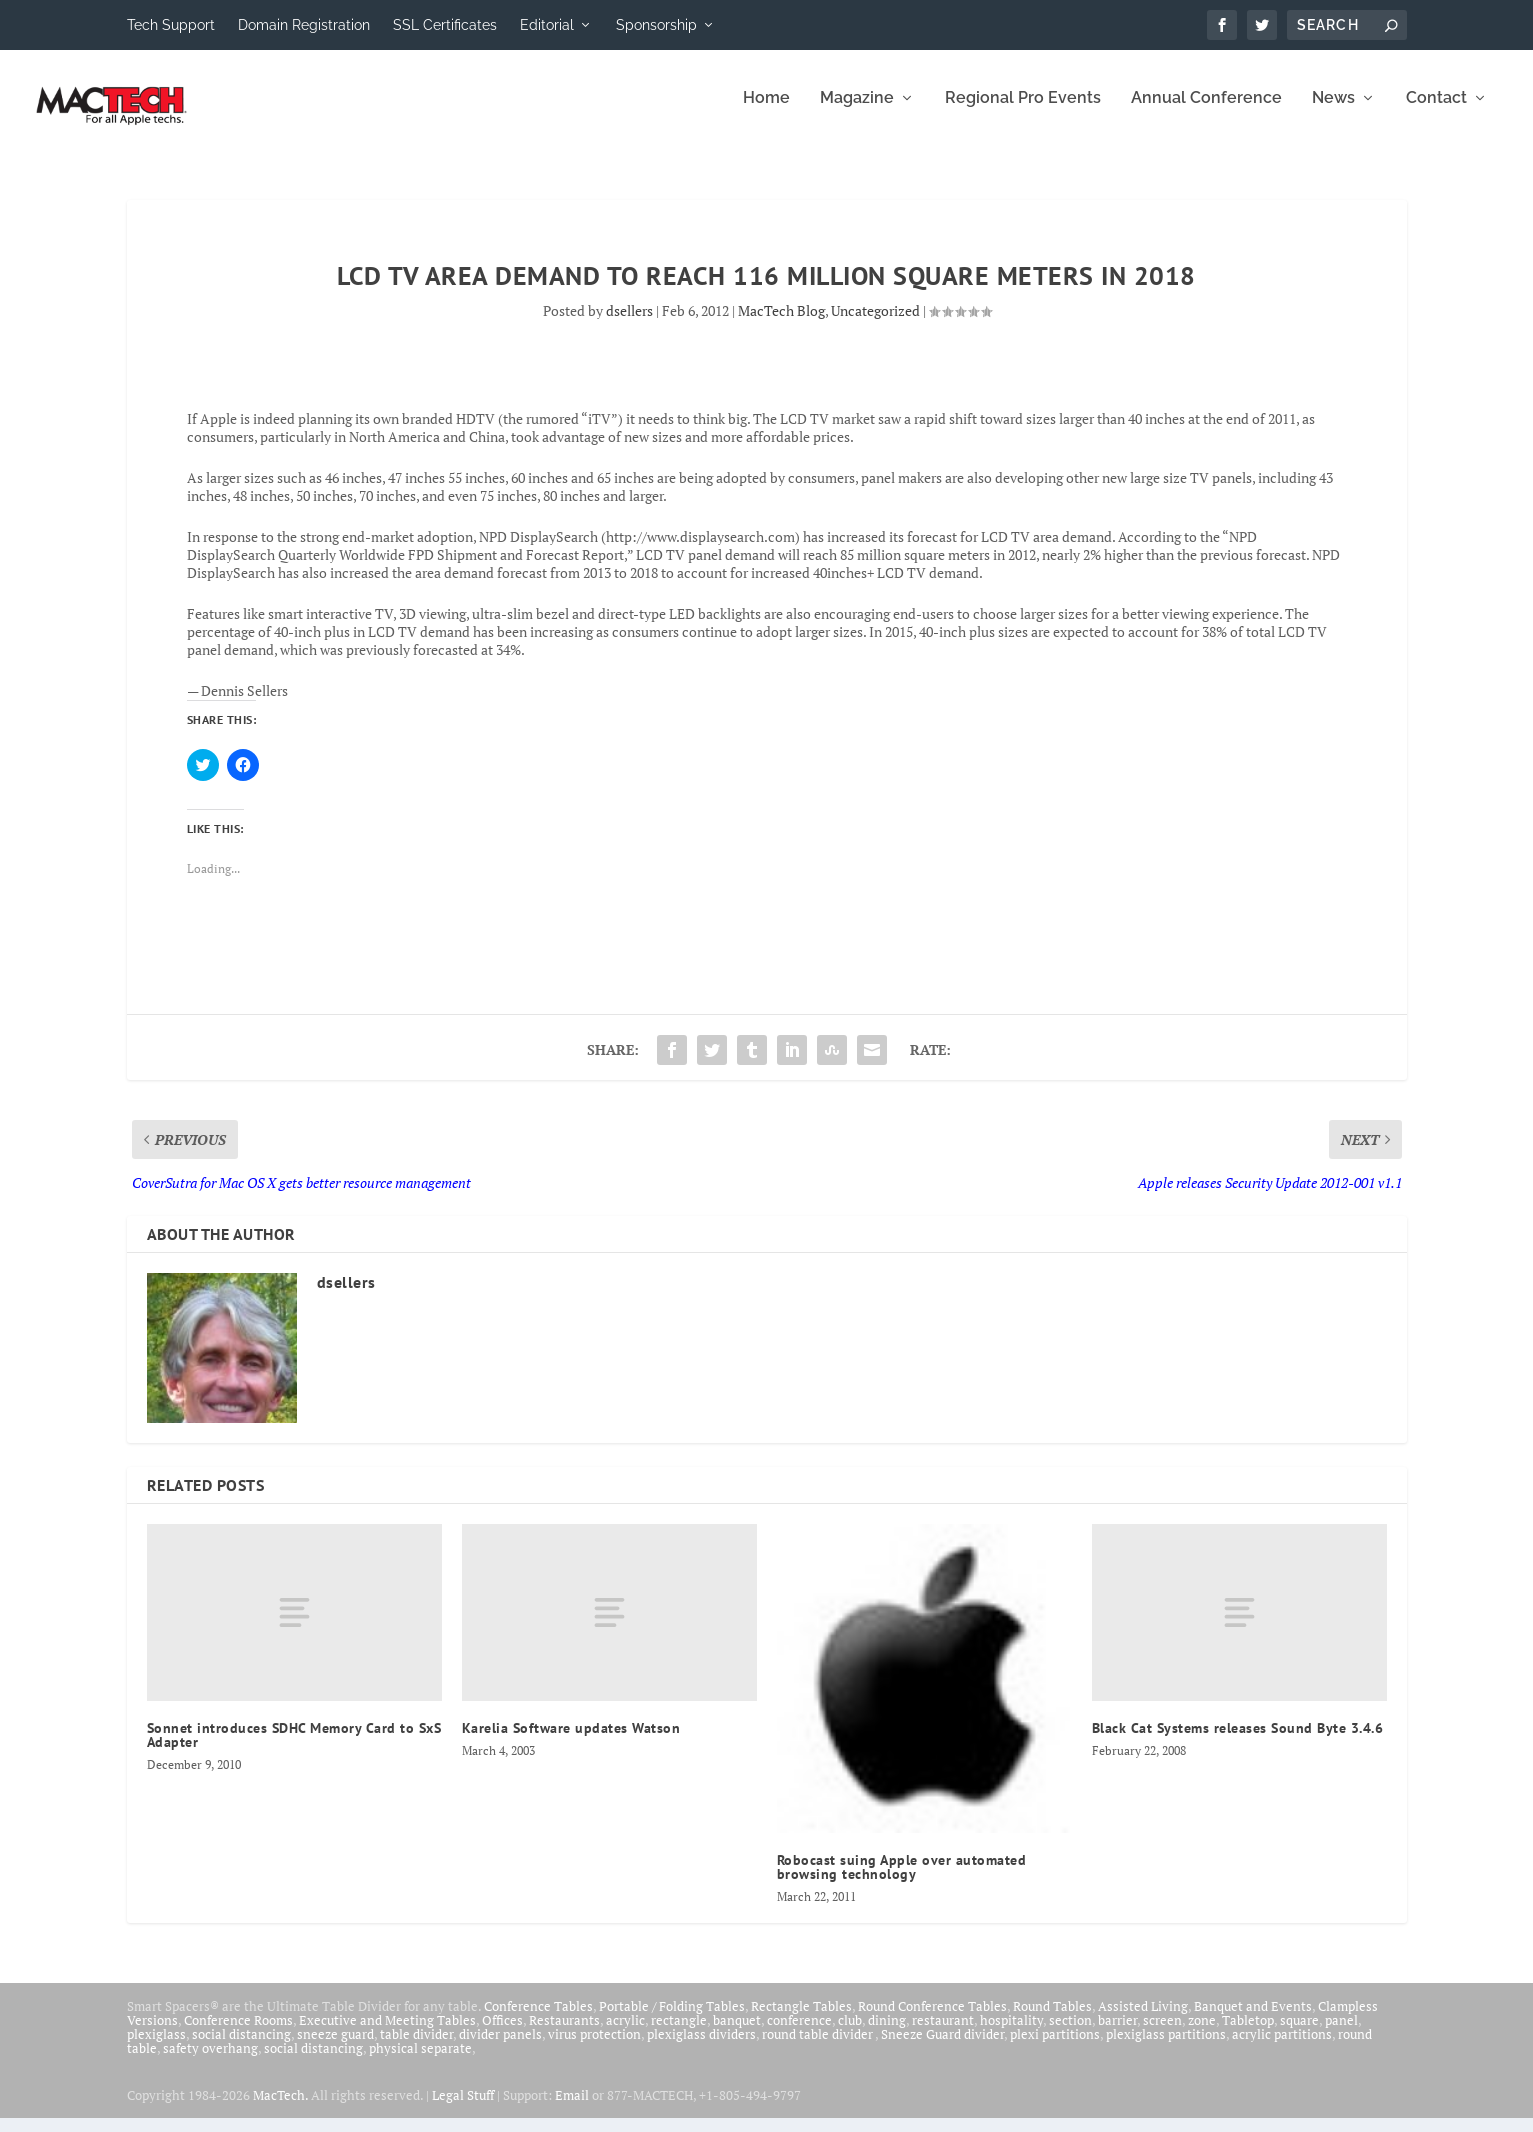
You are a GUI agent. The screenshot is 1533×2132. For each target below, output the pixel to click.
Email (572, 2109)
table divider (416, 2048)
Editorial (547, 25)
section (1070, 2034)
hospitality (1011, 2034)
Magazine (857, 112)
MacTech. (280, 2109)
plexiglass (156, 2048)
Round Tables (1052, 2020)
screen (1162, 2034)
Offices (502, 2034)
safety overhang (210, 2062)
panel (1341, 2034)
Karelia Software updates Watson (571, 1742)
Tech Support (171, 25)
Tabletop (1248, 2034)
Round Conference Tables (932, 2020)
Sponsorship (656, 25)
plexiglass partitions (1166, 2048)
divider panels (500, 2048)
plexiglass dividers (701, 2048)
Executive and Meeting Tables (387, 2034)
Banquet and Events (1253, 2020)
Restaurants (564, 2034)
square (1299, 2034)
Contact (1436, 112)
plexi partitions (1055, 2048)
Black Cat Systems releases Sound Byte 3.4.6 (1238, 1742)
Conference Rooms (238, 2034)
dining (887, 2034)
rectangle (679, 2034)
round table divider (818, 2048)
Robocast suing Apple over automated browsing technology (902, 1881)
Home (766, 112)
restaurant (943, 2034)
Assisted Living (1143, 2020)
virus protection (594, 2048)
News (1333, 112)
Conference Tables (538, 2020)
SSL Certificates (445, 25)
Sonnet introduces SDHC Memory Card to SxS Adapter (294, 1749)
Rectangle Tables (801, 2020)
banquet (737, 2034)
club (850, 2034)
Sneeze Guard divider (942, 2048)
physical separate (420, 2062)
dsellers (629, 324)
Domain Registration (304, 25)
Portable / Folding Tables (672, 2020)
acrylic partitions (1282, 2048)
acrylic (625, 2034)
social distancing (241, 2048)
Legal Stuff (463, 2109)
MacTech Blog (781, 324)
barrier (1117, 2034)
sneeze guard (335, 2048)
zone (1202, 2034)
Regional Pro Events (1023, 112)
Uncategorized (875, 324)
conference (799, 2034)
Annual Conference (1206, 112)
